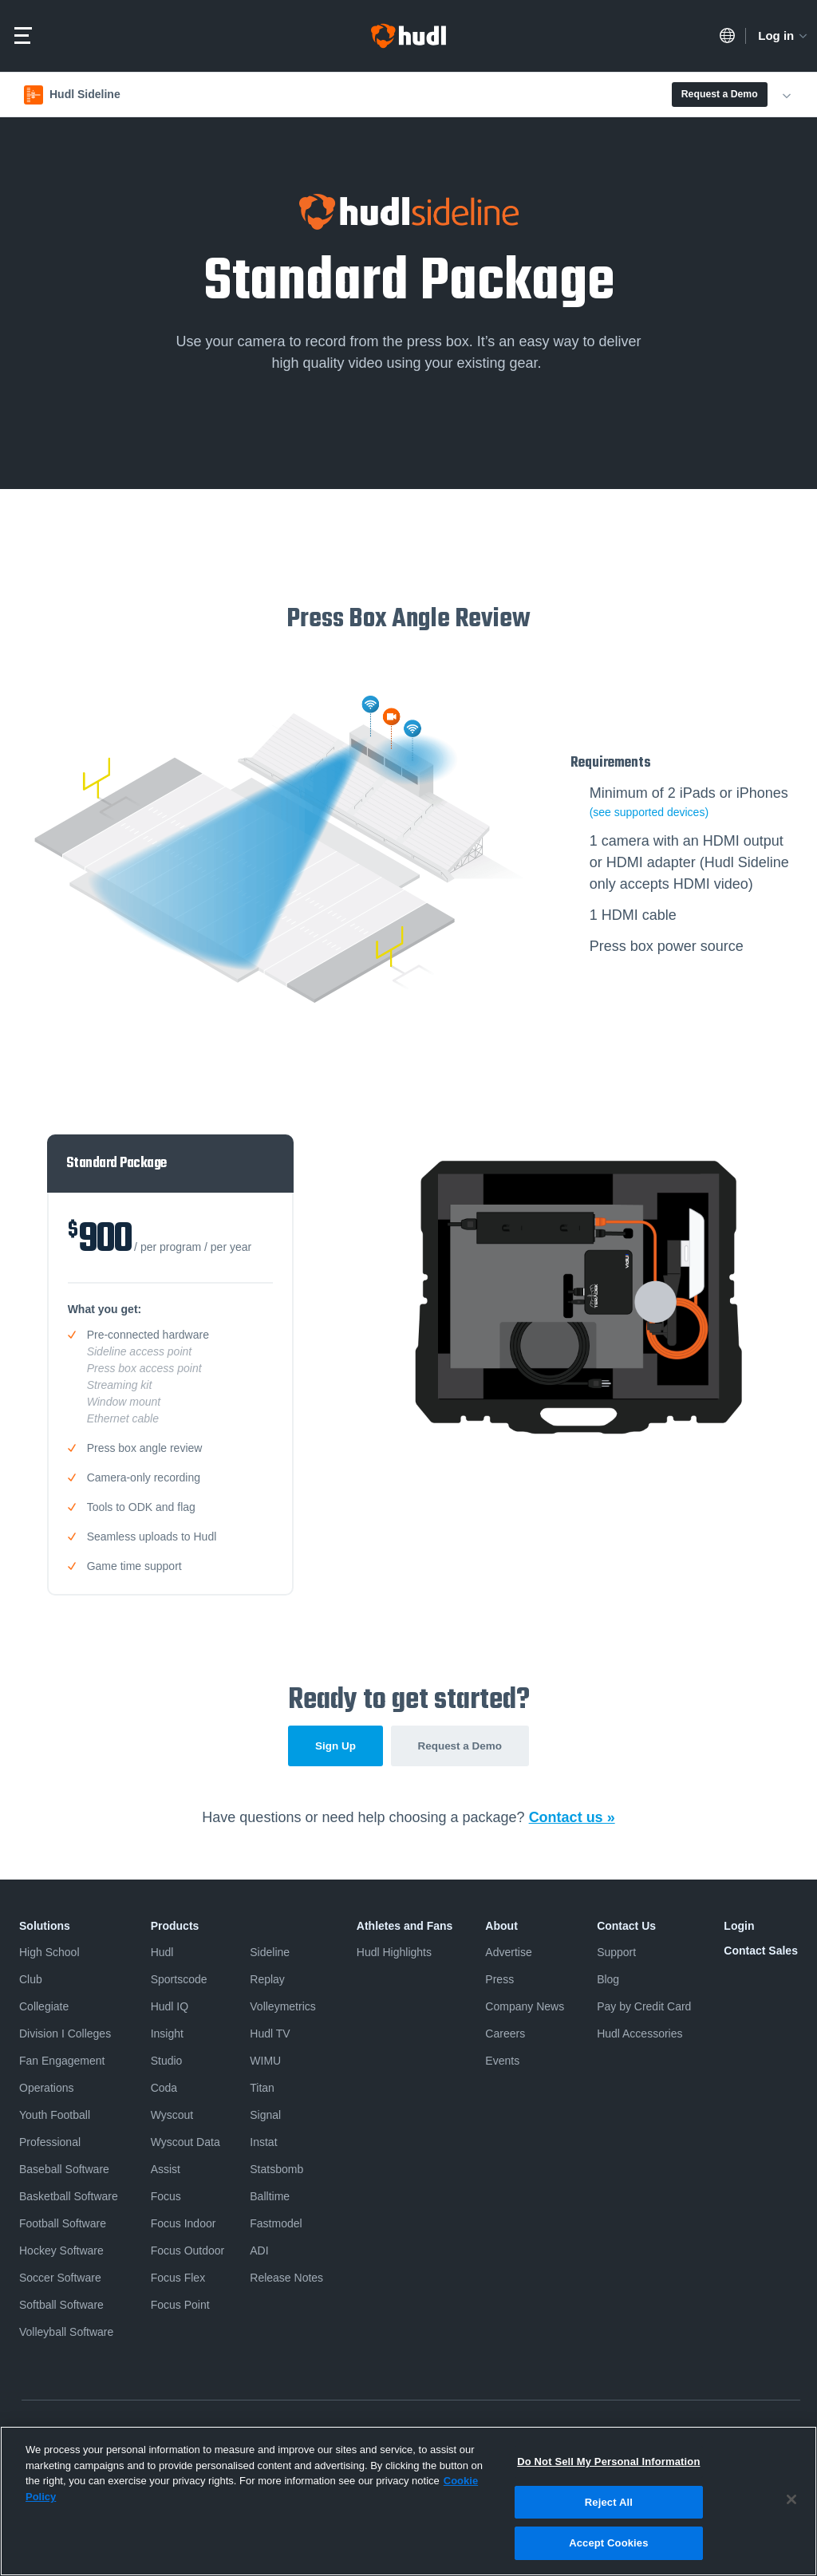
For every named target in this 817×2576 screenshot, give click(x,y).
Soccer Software (60, 2279)
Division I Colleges (65, 2035)
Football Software (62, 2225)
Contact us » (572, 1819)
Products (175, 1927)
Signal (265, 2116)
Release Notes (286, 2279)
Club (30, 1980)
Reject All (609, 2511)
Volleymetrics (282, 2008)
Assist (165, 2170)
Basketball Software (68, 2197)
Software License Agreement (276, 2434)
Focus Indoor (183, 2225)
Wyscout (172, 2116)
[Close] (791, 2509)
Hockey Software (61, 2252)
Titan (262, 2089)
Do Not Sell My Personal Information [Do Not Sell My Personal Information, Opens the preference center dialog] (608, 2471)
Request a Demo (719, 94)
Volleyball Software (66, 2333)
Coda (164, 2089)
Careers (505, 2035)
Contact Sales (761, 1952)
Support (616, 1953)
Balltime (270, 2197)
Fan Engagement (62, 2062)
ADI (259, 2252)
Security (661, 2434)
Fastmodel (276, 2225)
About (501, 1927)
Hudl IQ (169, 2008)
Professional (50, 2143)
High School (49, 1953)
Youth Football (54, 2116)
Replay (267, 1980)
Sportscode (179, 1980)
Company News (524, 2008)
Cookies (605, 2434)
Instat (263, 2143)
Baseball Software (64, 2170)
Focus (166, 2197)
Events (502, 2062)
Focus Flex (178, 2279)
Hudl (162, 1953)
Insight (167, 2035)
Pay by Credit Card (644, 2008)
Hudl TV (270, 2035)
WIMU (265, 2062)
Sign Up (330, 1747)
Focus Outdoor (188, 2252)
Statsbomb (276, 2170)
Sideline (270, 1953)
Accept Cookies (608, 2552)
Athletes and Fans (405, 1927)
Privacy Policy (51, 2434)
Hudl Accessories (639, 2035)
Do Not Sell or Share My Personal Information (464, 2434)
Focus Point (180, 2306)
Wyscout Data (185, 2143)
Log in (783, 35)
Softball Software (61, 2306)
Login (739, 1927)
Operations (46, 2089)
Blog (608, 1980)
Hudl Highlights (394, 1953)
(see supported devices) (649, 812)
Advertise (508, 1953)
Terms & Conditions (148, 2434)
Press (499, 1980)
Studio (167, 2062)
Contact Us (626, 1927)
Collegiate (44, 2008)
